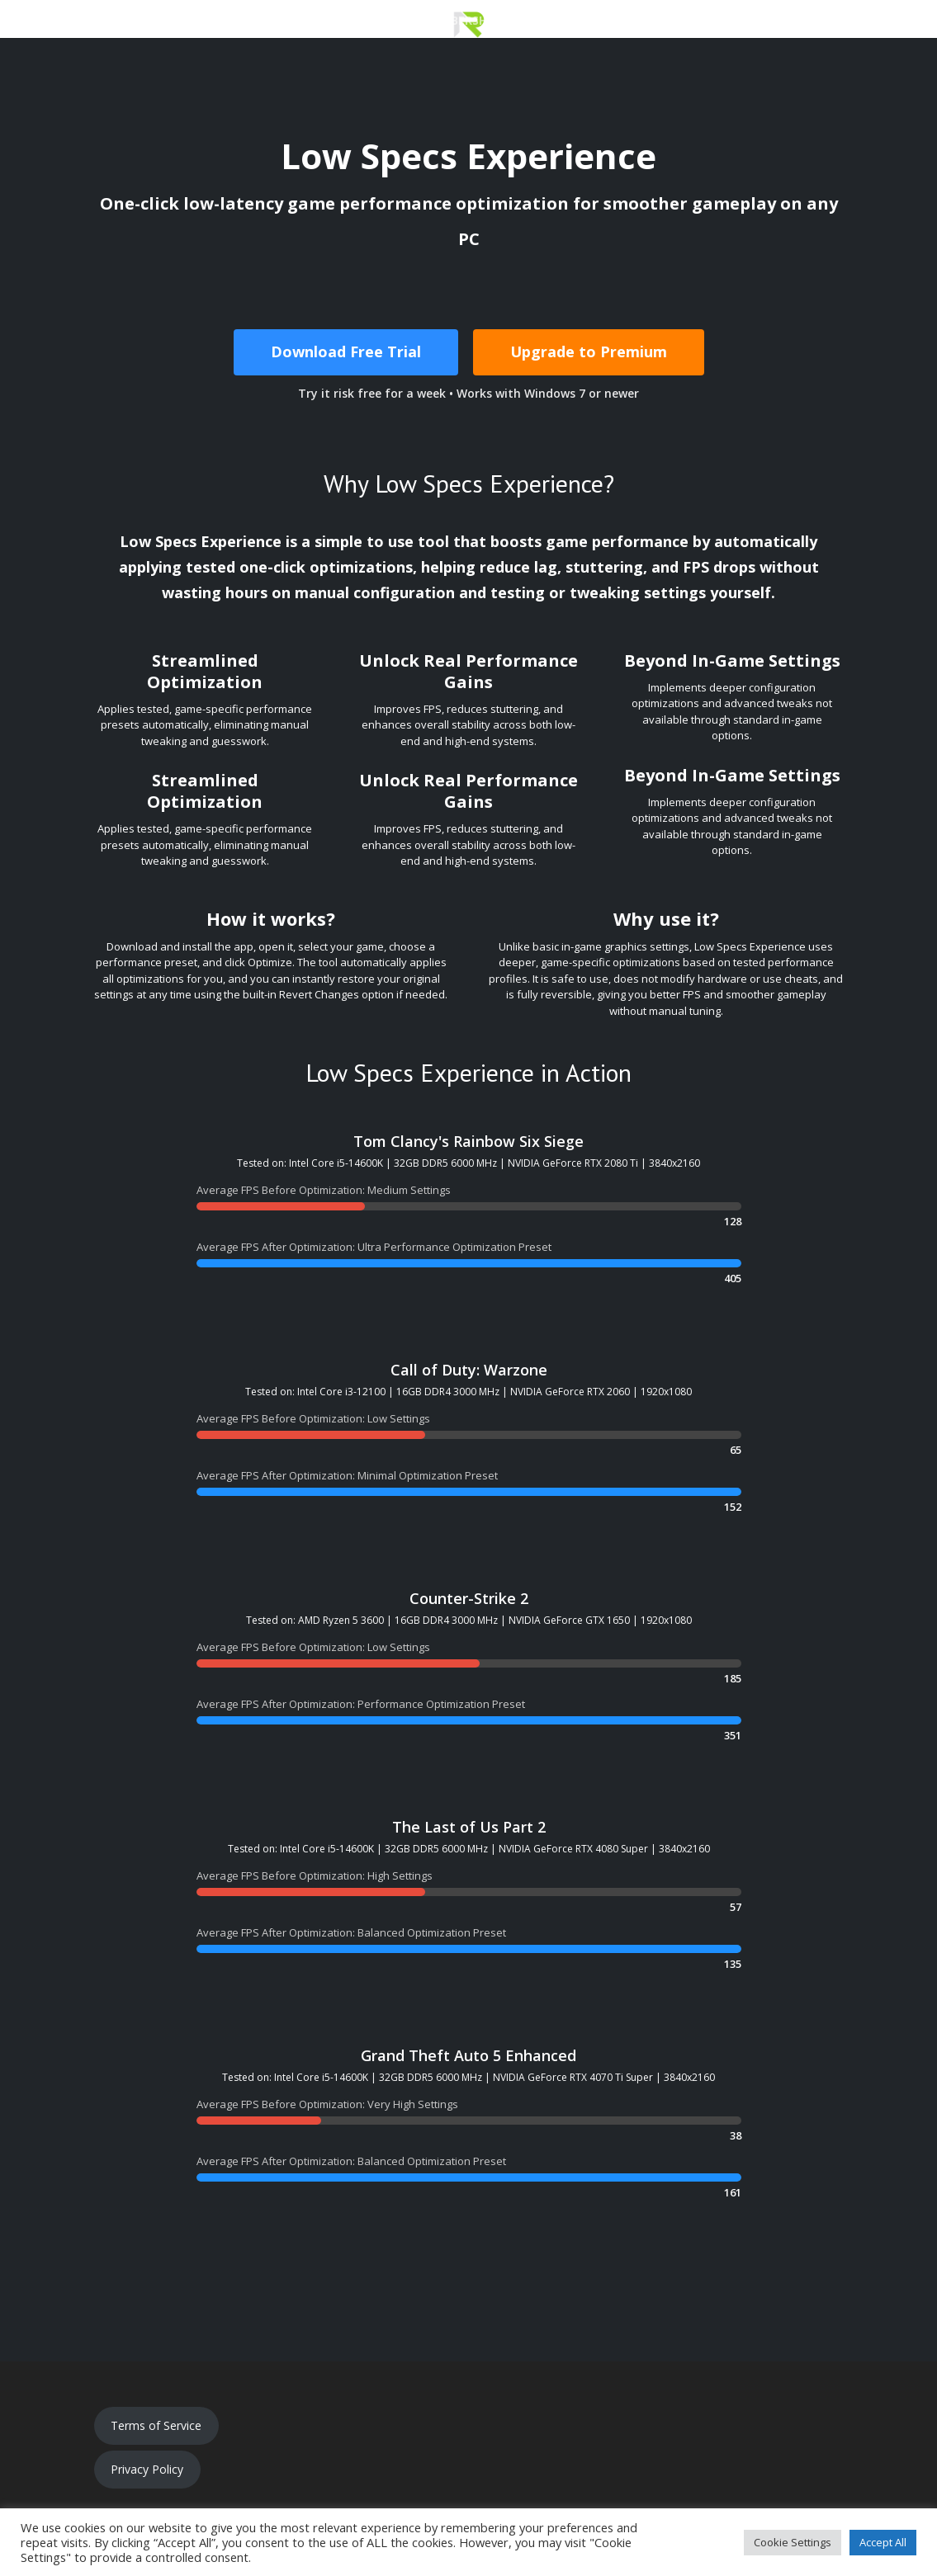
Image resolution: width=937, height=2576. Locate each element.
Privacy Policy (147, 2469)
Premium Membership (431, 21)
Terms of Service (156, 2425)
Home (95, 21)
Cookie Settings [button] (792, 2542)
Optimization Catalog (591, 21)
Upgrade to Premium (588, 351)
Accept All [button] (882, 2542)
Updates (788, 21)
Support (713, 21)
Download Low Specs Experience (239, 21)
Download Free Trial (346, 351)
